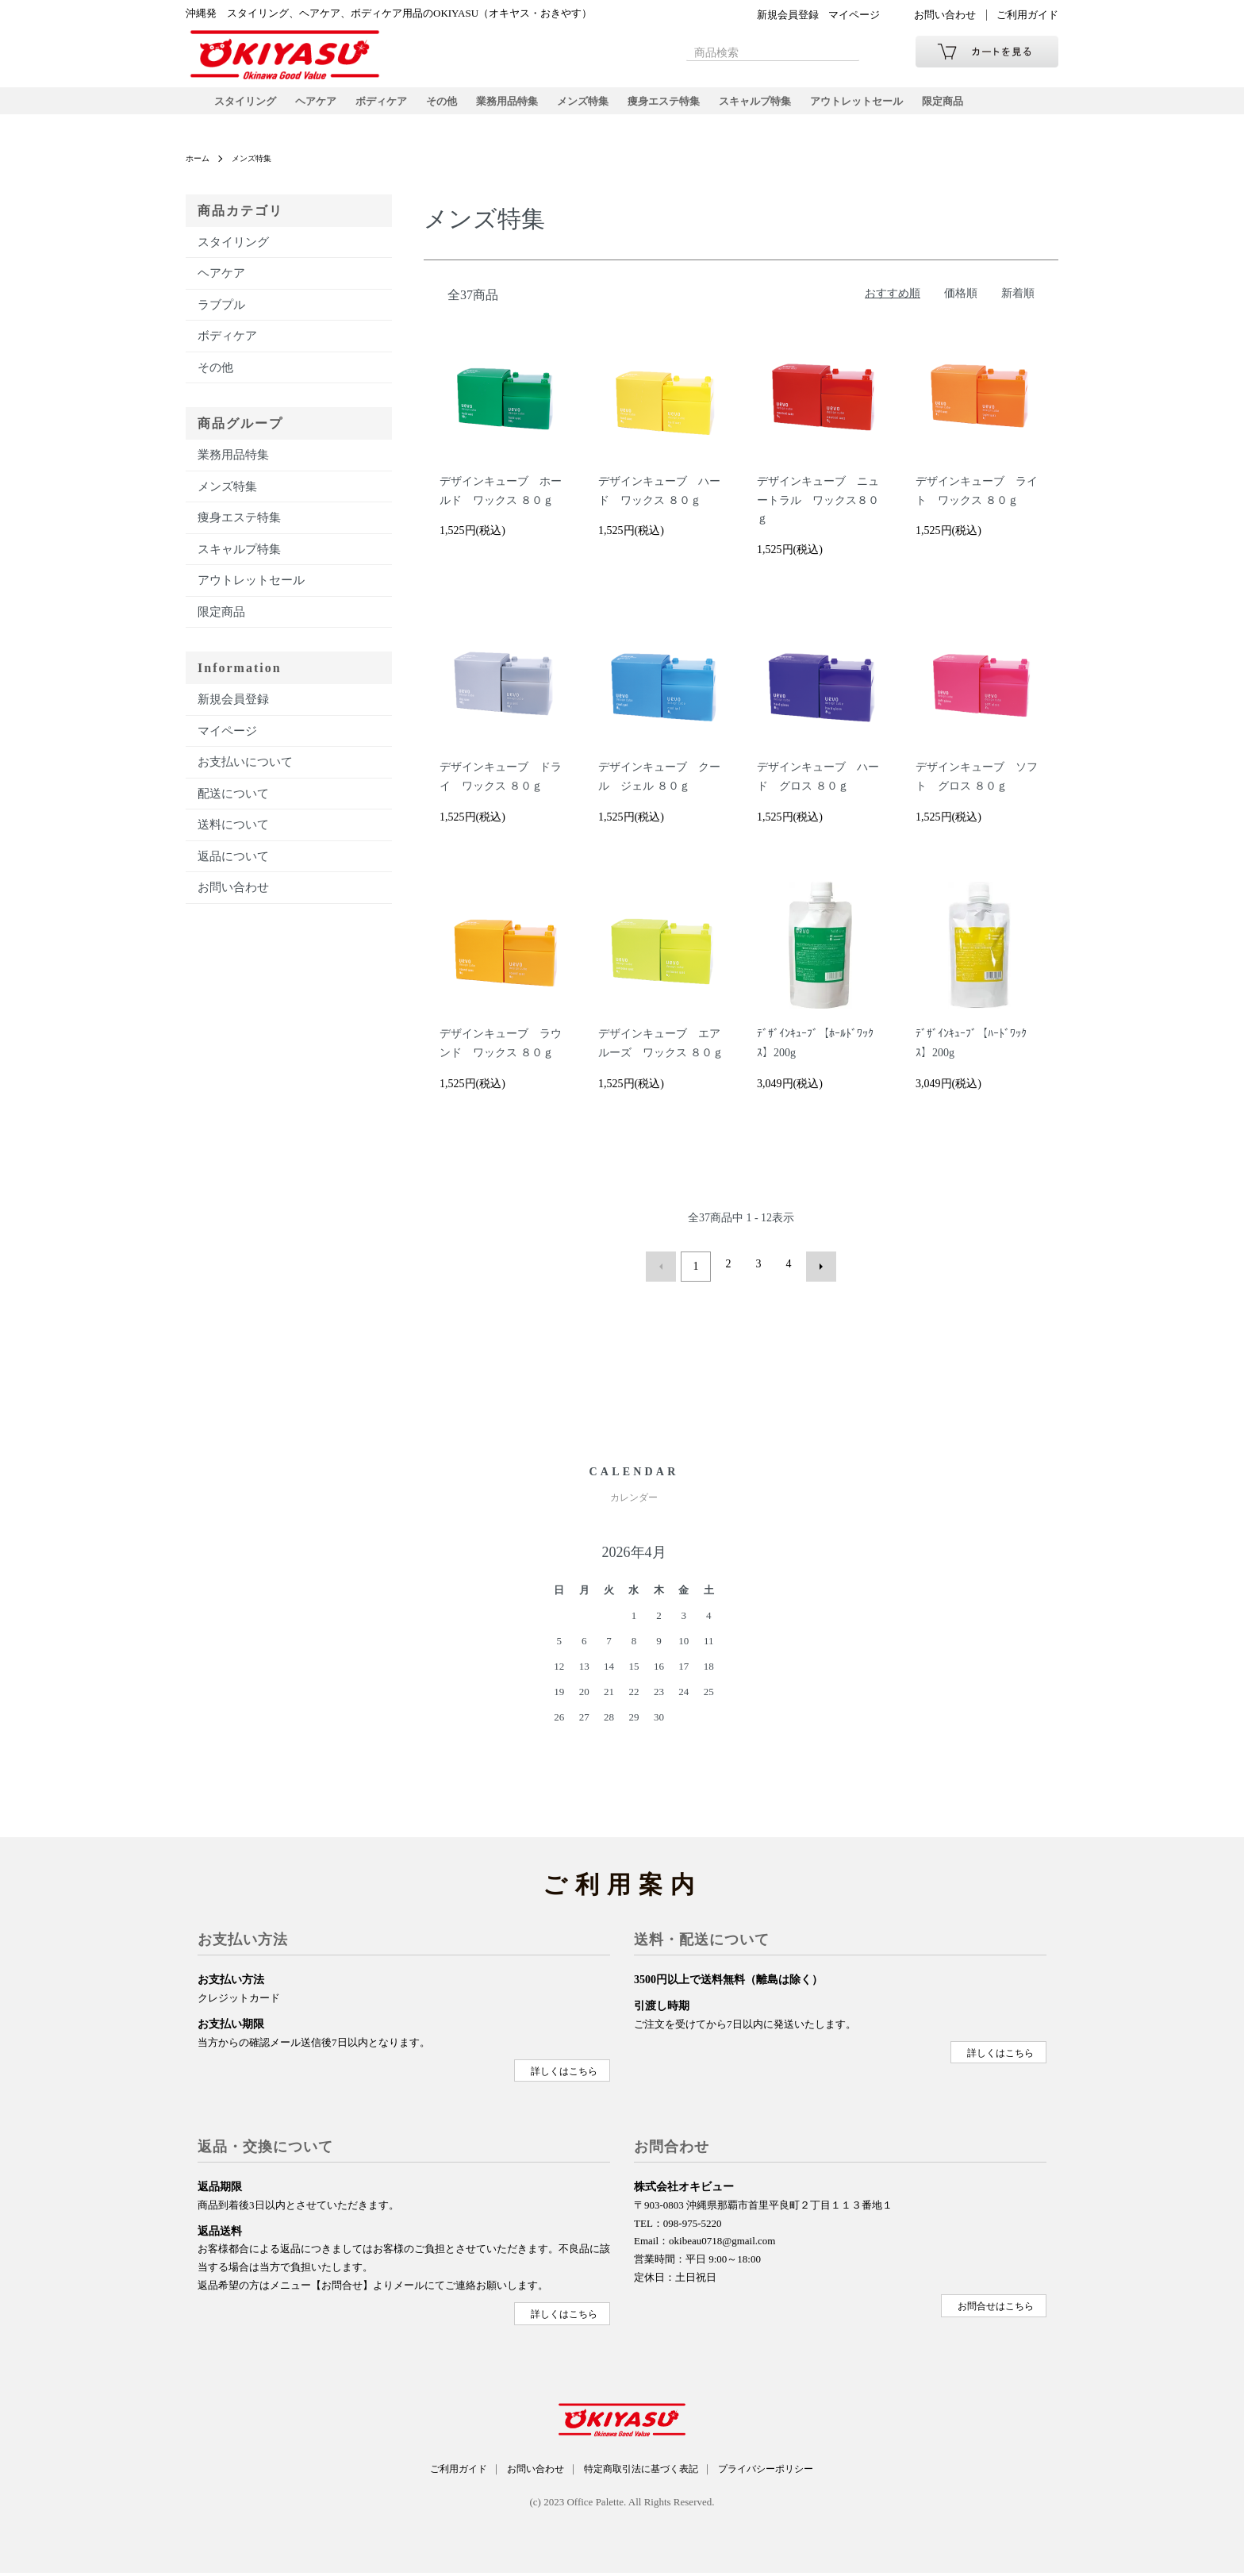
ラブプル (221, 316)
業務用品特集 (523, 107)
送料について (233, 837)
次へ (816, 1276)
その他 (454, 107)
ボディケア (391, 107)
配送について (233, 805)
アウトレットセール (894, 107)
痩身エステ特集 (689, 107)
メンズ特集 (604, 107)
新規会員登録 (788, 15)
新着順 (1018, 305)
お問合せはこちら (995, 2310)
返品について (233, 868)
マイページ (854, 15)
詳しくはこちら (563, 2076)
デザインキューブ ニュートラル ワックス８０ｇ (818, 513)
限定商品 (985, 107)
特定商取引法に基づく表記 (645, 2473)
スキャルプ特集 (786, 107)
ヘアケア (322, 107)
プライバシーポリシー (785, 2473)
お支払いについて (245, 774)
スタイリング (247, 107)
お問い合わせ (945, 15)
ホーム (200, 170)
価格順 (960, 305)
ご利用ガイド (1027, 15)
